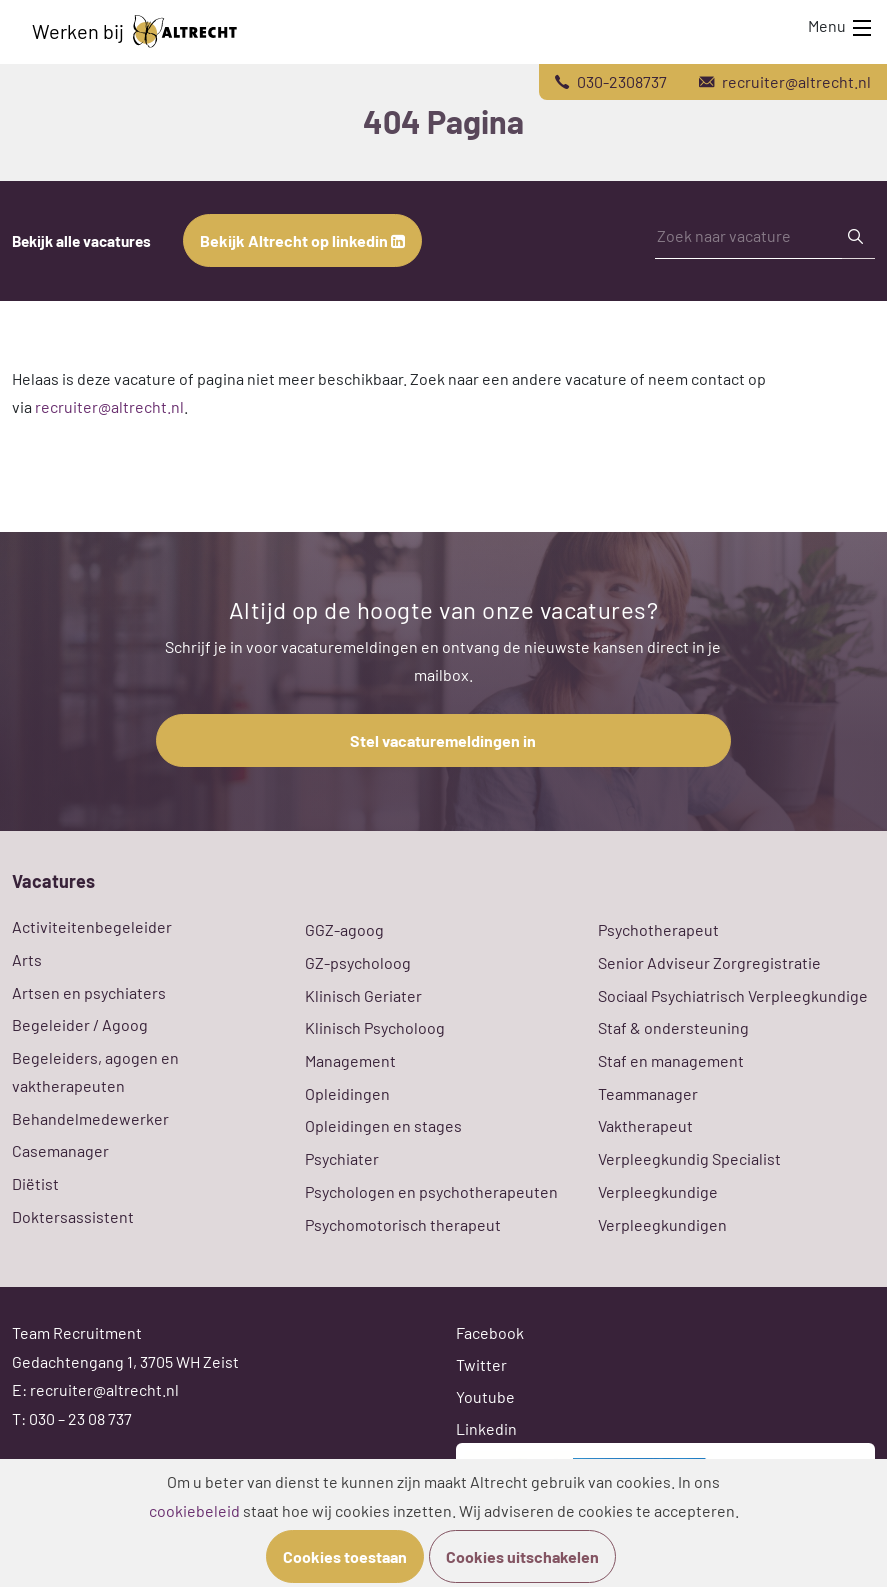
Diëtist (35, 1183)
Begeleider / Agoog (80, 1024)
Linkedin (486, 1428)
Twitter (481, 1364)
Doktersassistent (73, 1216)
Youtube (485, 1396)
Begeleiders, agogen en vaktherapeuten (95, 1071)
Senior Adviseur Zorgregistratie (709, 962)
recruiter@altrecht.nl (109, 406)
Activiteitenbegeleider (92, 926)
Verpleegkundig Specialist (689, 1158)
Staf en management (671, 1060)
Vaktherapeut (645, 1125)
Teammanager (648, 1093)
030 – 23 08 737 (80, 1418)
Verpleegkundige (658, 1191)
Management (350, 1060)
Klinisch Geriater (363, 995)
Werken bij (134, 31)
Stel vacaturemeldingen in (443, 740)
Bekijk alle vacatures (81, 241)
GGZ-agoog (344, 929)
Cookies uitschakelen (522, 1556)
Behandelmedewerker (90, 1118)
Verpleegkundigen (662, 1224)
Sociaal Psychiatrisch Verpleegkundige (733, 995)
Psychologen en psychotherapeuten (431, 1191)
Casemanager (60, 1150)
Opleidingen (347, 1093)
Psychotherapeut (658, 929)
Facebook (490, 1332)
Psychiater (342, 1158)
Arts (27, 959)
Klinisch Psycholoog (375, 1027)
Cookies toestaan (345, 1556)
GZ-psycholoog (358, 962)
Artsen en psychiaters (89, 992)
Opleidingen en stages (383, 1125)
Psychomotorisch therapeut (403, 1224)
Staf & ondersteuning (673, 1027)
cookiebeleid (194, 1510)
